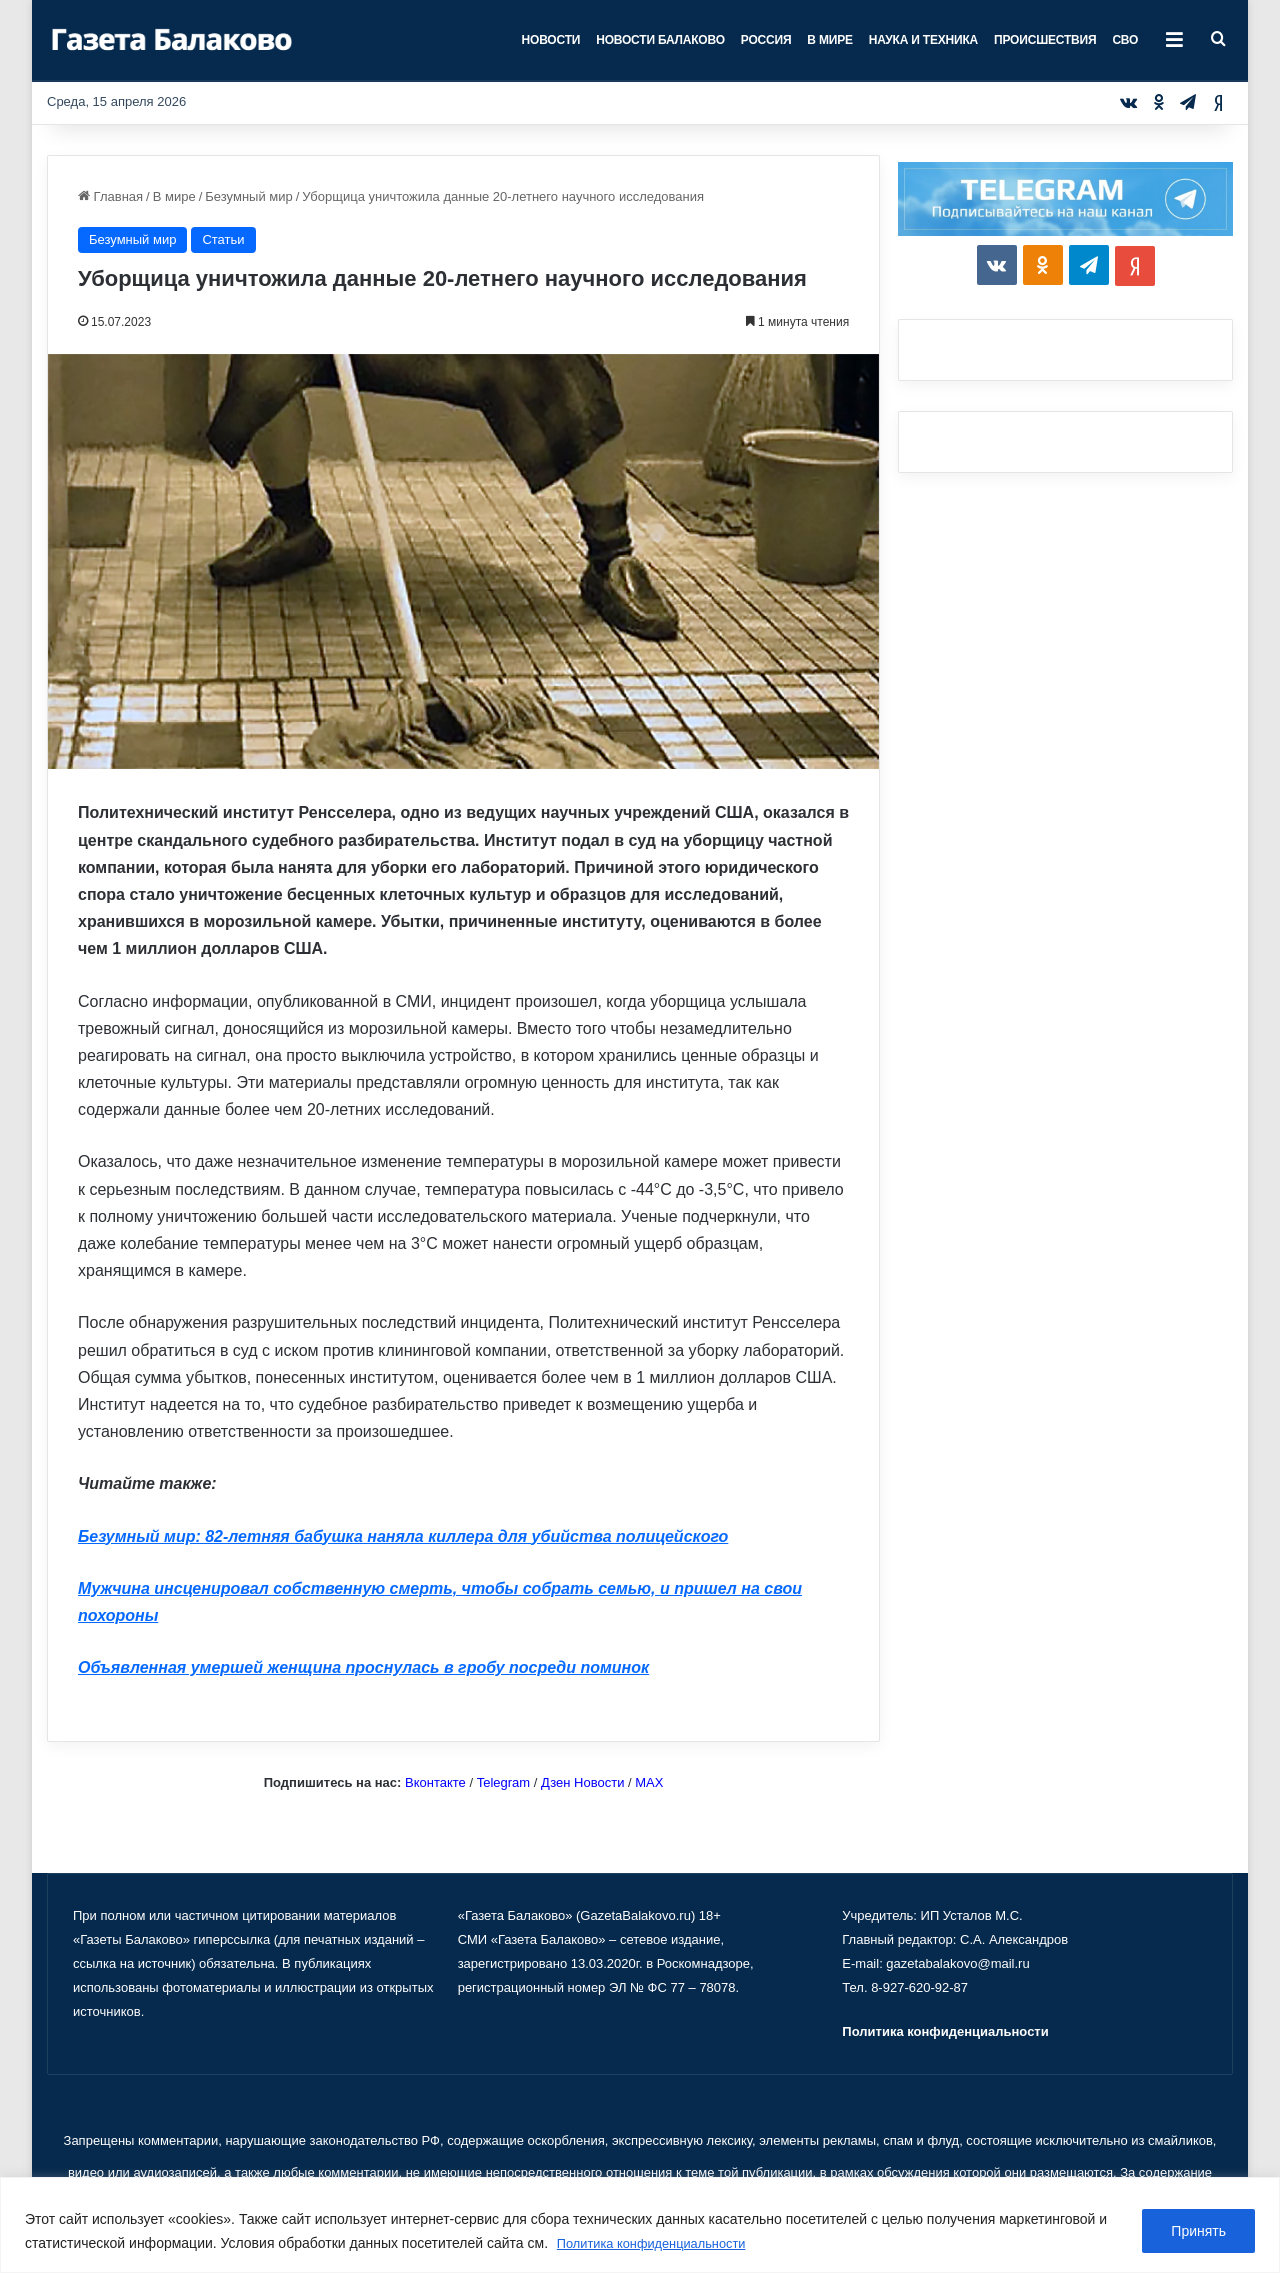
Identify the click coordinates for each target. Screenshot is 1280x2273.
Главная (110, 196)
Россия (766, 40)
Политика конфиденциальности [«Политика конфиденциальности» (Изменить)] (945, 2031)
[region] (640, 2225)
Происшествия (1045, 40)
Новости (551, 40)
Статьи (223, 239)
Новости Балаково (660, 40)
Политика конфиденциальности (660, 2244)
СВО (1125, 40)
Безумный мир (248, 196)
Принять (1198, 2232)
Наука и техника (923, 40)
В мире (829, 40)
